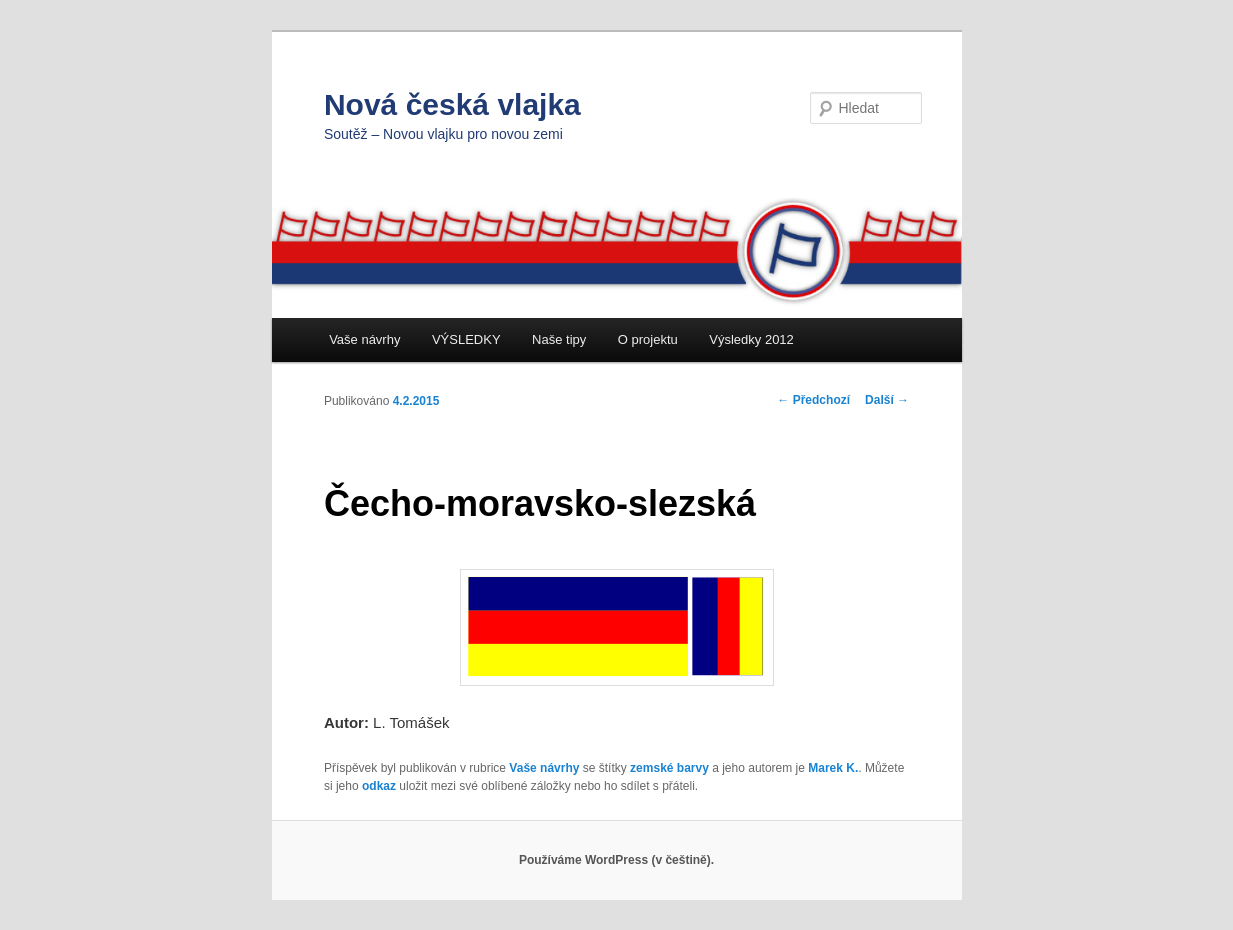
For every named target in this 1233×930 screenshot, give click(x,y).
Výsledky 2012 (751, 339)
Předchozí (813, 400)
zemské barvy (669, 768)
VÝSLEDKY (466, 339)
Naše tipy (559, 339)
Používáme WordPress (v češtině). (616, 860)
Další (887, 400)
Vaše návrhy (364, 339)
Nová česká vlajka (452, 104)
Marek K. (833, 768)
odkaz (379, 786)
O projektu (648, 339)
